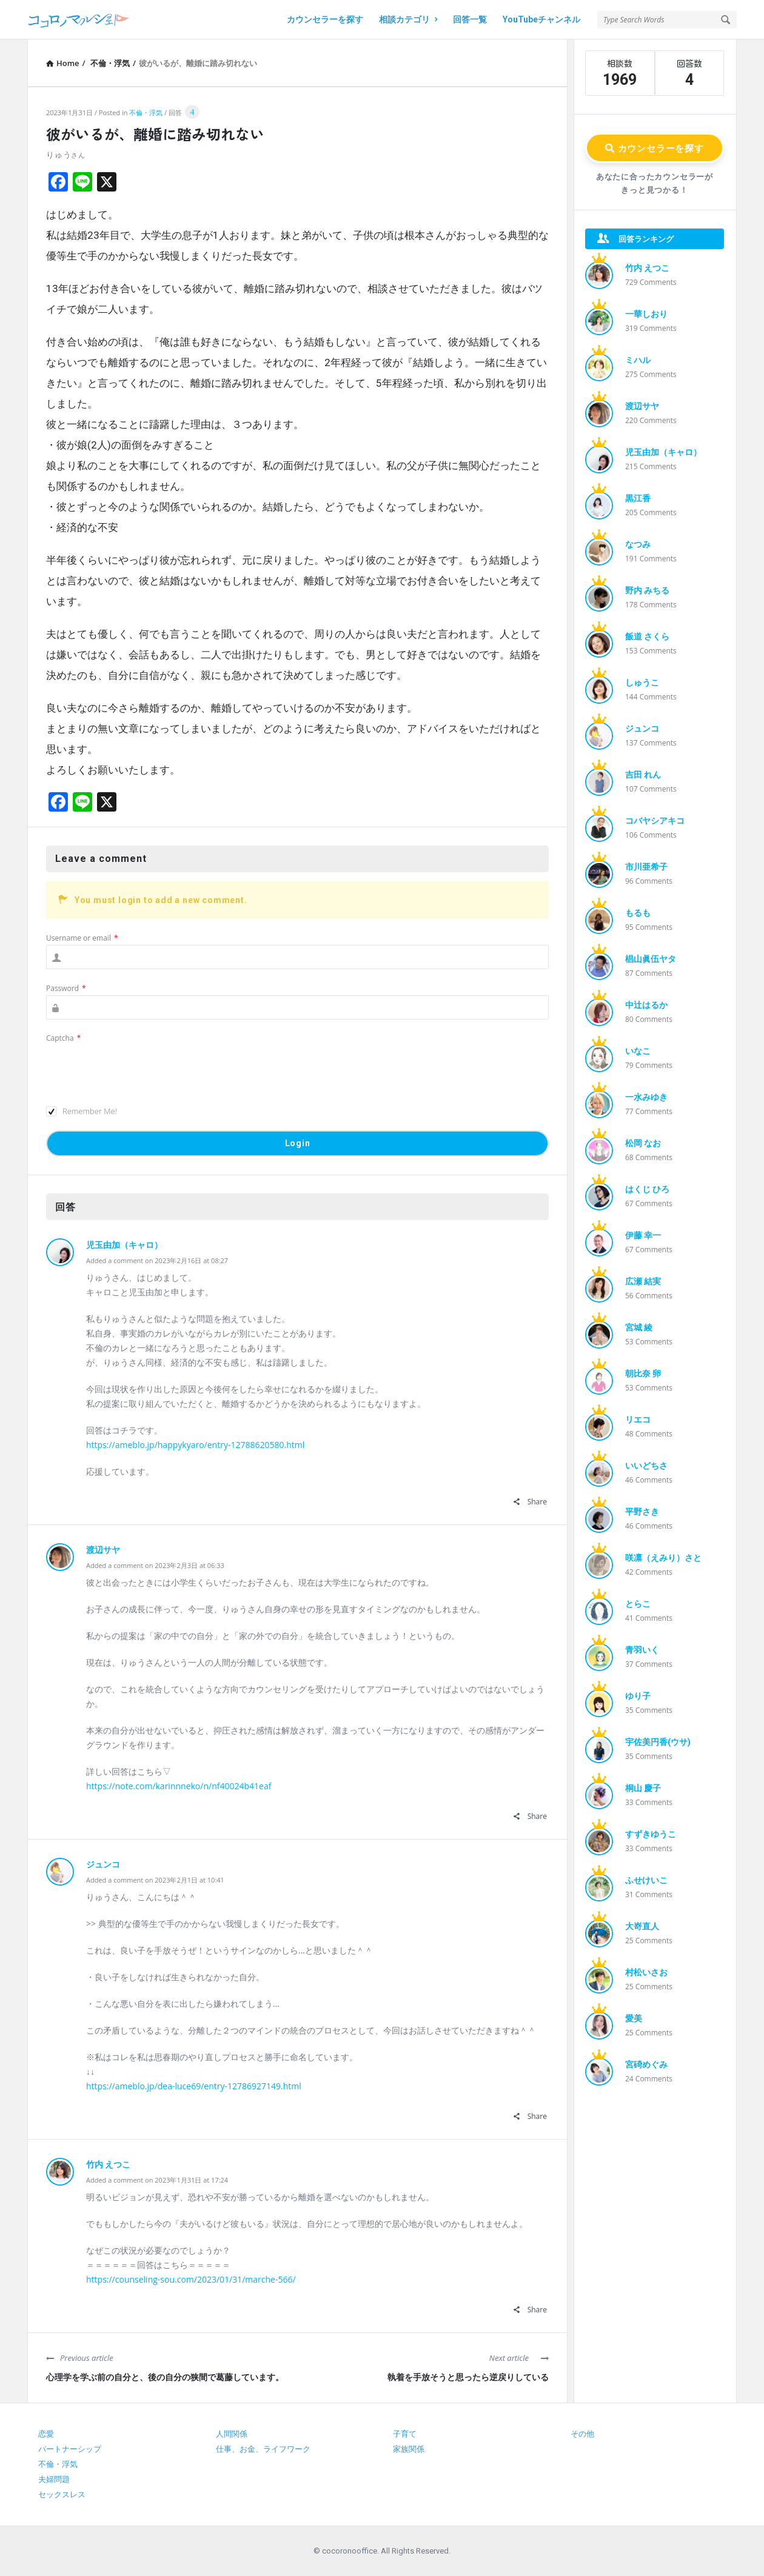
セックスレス (61, 2494)
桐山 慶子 (643, 1788)
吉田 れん (643, 774)
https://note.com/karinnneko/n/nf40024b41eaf (178, 1786)
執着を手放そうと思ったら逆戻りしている (468, 2377)
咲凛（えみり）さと (663, 1558)
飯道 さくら (647, 636)
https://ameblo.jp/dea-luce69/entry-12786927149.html (193, 2086)
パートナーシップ (69, 2449)
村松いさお (646, 1972)
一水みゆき (646, 1097)
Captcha (63, 1038)
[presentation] (138, 1068)
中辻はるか (646, 1005)
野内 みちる (647, 590)
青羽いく (642, 1650)
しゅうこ (642, 682)
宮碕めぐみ (646, 2064)
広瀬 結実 (643, 1281)
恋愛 (46, 2433)
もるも (638, 913)
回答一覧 (470, 19)
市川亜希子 (646, 867)
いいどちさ (646, 1465)
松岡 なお (643, 1143)
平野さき (642, 1512)
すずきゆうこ (650, 1834)
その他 (582, 2433)
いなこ (638, 1051)
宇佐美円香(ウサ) (658, 1742)
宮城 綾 (638, 1327)
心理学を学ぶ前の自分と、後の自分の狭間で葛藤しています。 (165, 2377)
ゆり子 (638, 1696)
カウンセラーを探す (325, 19)
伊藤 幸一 (643, 1235)
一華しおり (646, 314)
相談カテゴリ (408, 19)
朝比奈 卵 (643, 1373)
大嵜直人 (642, 1926)
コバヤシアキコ (655, 821)
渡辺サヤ (103, 1550)
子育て (405, 2433)
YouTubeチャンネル (541, 19)
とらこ (638, 1604)
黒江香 (638, 498)
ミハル (638, 360)
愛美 (633, 2018)
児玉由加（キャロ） (124, 1245)
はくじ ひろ (647, 1189)
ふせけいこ (646, 1880)
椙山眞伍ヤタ (650, 959)
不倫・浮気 (146, 112)
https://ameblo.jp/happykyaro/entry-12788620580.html (195, 1444)
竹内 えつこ (108, 2164)
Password (66, 988)
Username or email (82, 938)
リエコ (638, 1419)
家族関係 (408, 2449)
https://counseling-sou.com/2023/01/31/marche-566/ (191, 2279)
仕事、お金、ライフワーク (263, 2449)
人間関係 (231, 2433)
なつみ (638, 544)
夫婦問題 (54, 2479)
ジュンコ (103, 1864)
